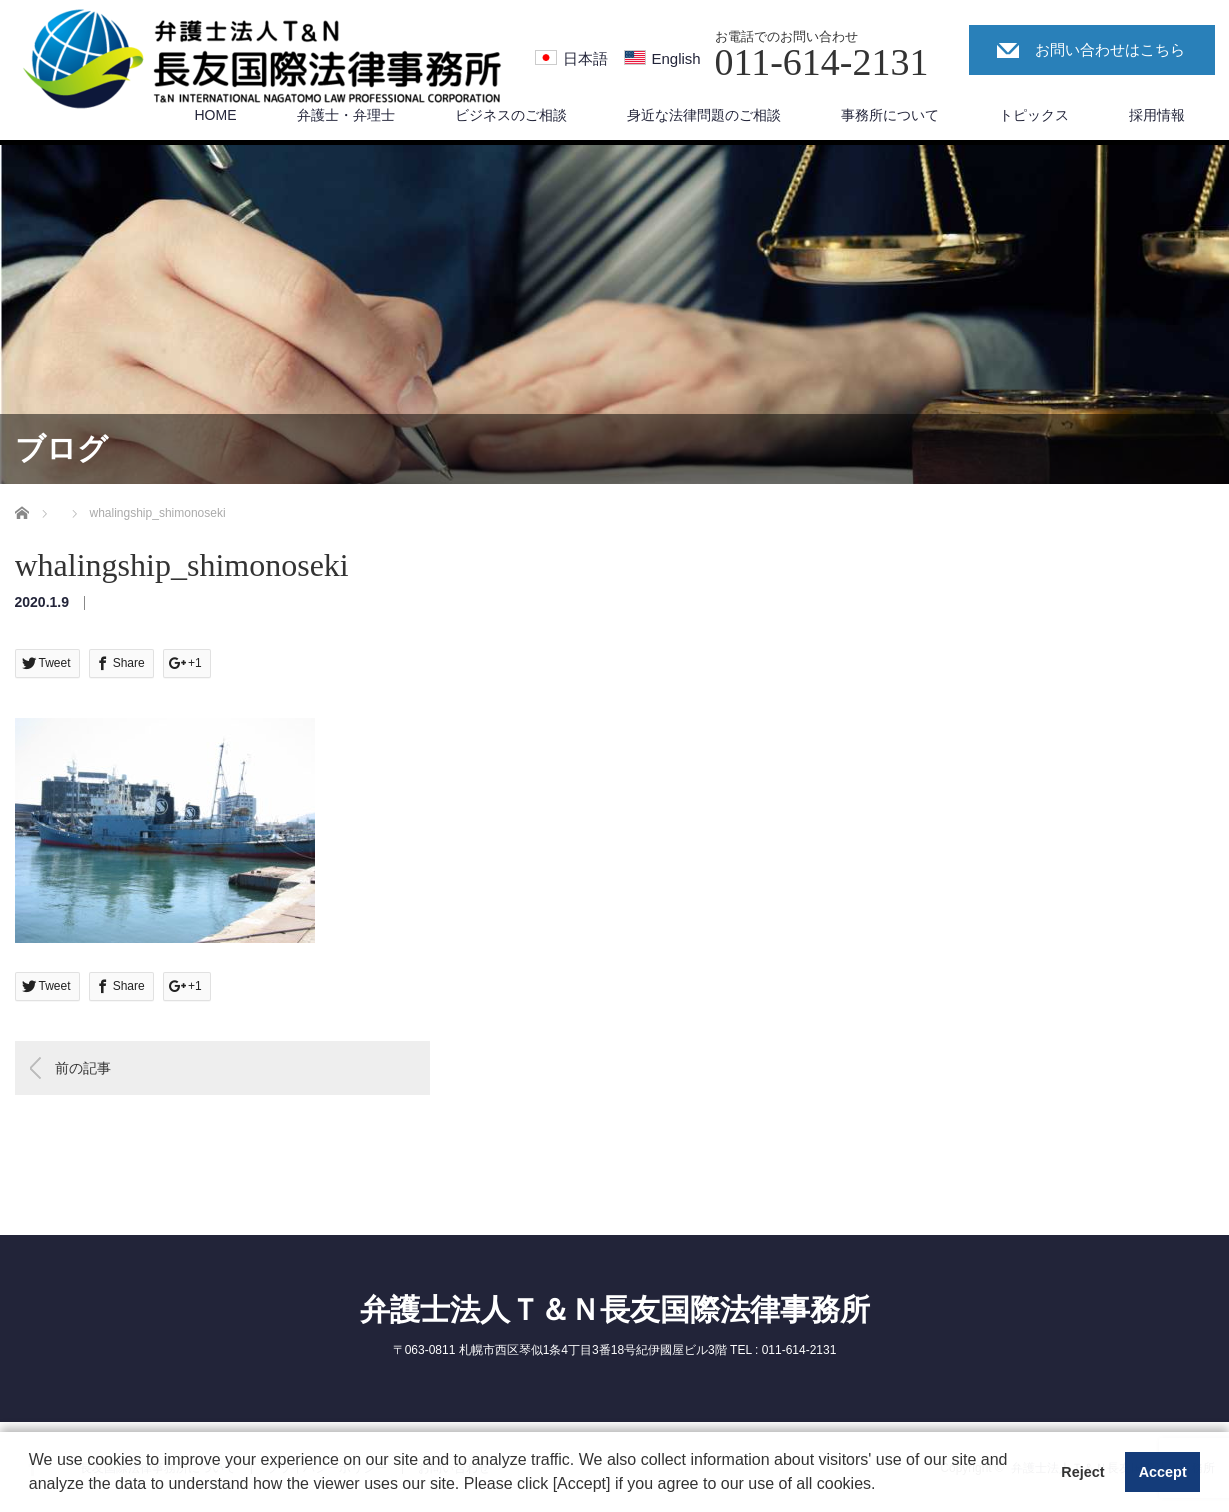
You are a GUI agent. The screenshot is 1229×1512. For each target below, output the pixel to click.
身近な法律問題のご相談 (704, 115)
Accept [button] (1163, 1472)
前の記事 (83, 1068)
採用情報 (1157, 115)
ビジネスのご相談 (511, 115)
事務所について (890, 115)
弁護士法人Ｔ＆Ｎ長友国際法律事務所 (615, 1309)
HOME (216, 115)
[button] (883, 1486)
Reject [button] (1082, 1472)
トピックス (1034, 115)
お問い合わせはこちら (1110, 49)
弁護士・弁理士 (346, 115)
